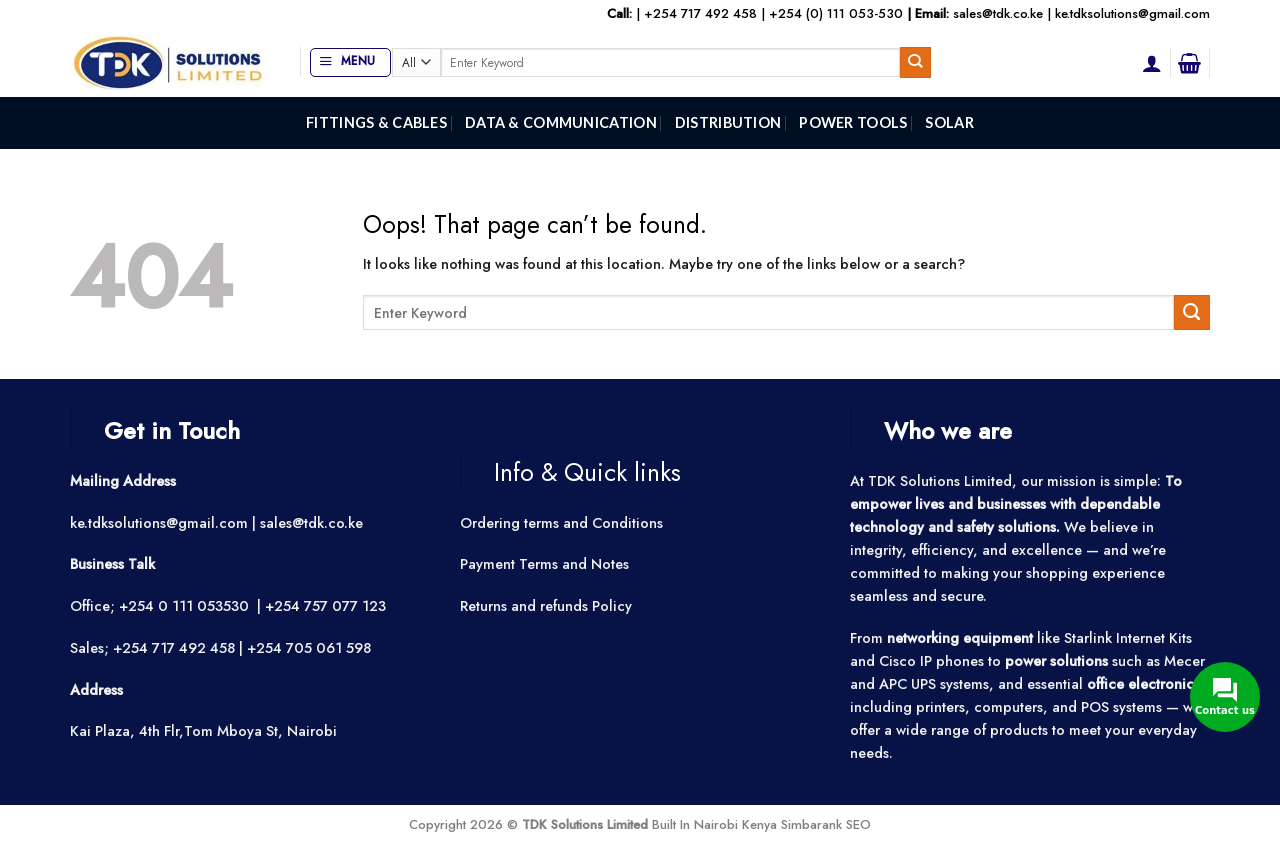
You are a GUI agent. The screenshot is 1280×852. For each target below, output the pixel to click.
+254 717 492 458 (700, 13)
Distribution (728, 122)
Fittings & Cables (376, 122)
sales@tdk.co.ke (998, 13)
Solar (949, 122)
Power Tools (853, 122)
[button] (350, 62)
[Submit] (915, 62)
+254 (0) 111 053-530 (836, 13)
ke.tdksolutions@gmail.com (1132, 13)
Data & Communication (561, 122)
